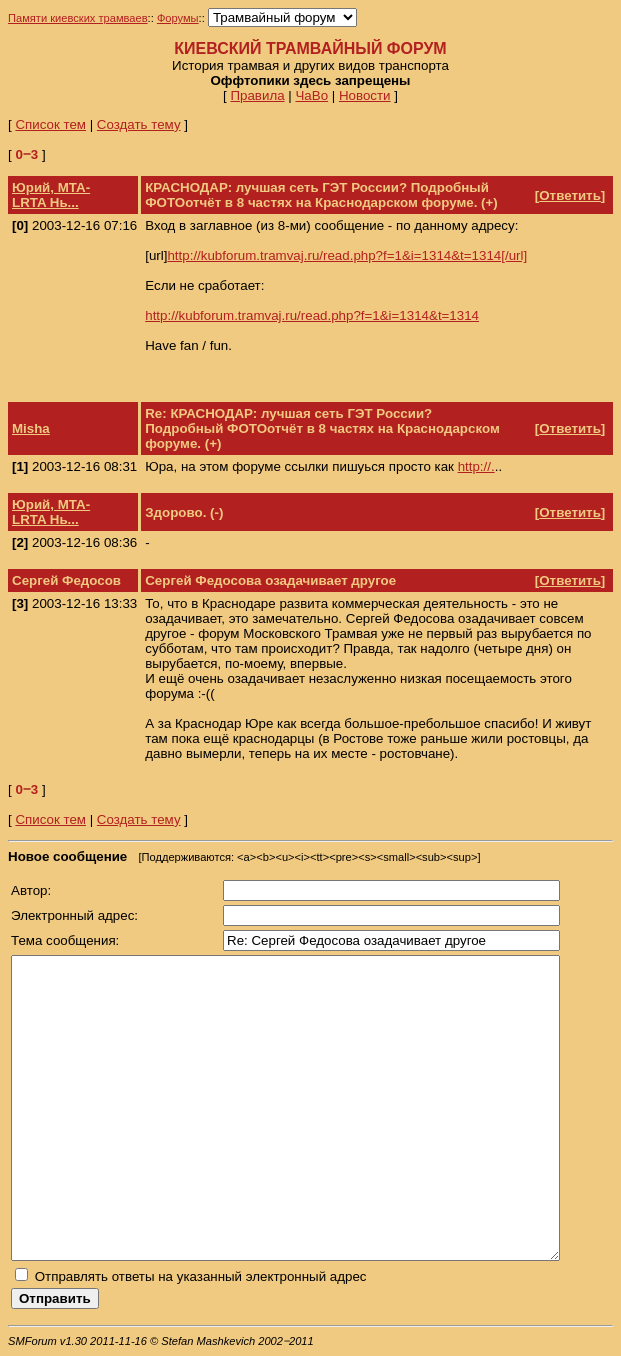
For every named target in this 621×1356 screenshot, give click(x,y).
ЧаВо (311, 95)
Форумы (178, 18)
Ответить (570, 195)
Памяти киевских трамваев (78, 18)
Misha (31, 428)
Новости (365, 95)
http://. (476, 466)
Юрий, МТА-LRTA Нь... (51, 195)
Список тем (50, 124)
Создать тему (139, 124)
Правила (257, 95)
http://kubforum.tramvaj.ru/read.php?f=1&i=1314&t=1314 (312, 315)
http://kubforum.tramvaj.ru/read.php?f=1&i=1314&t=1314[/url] (347, 255)
